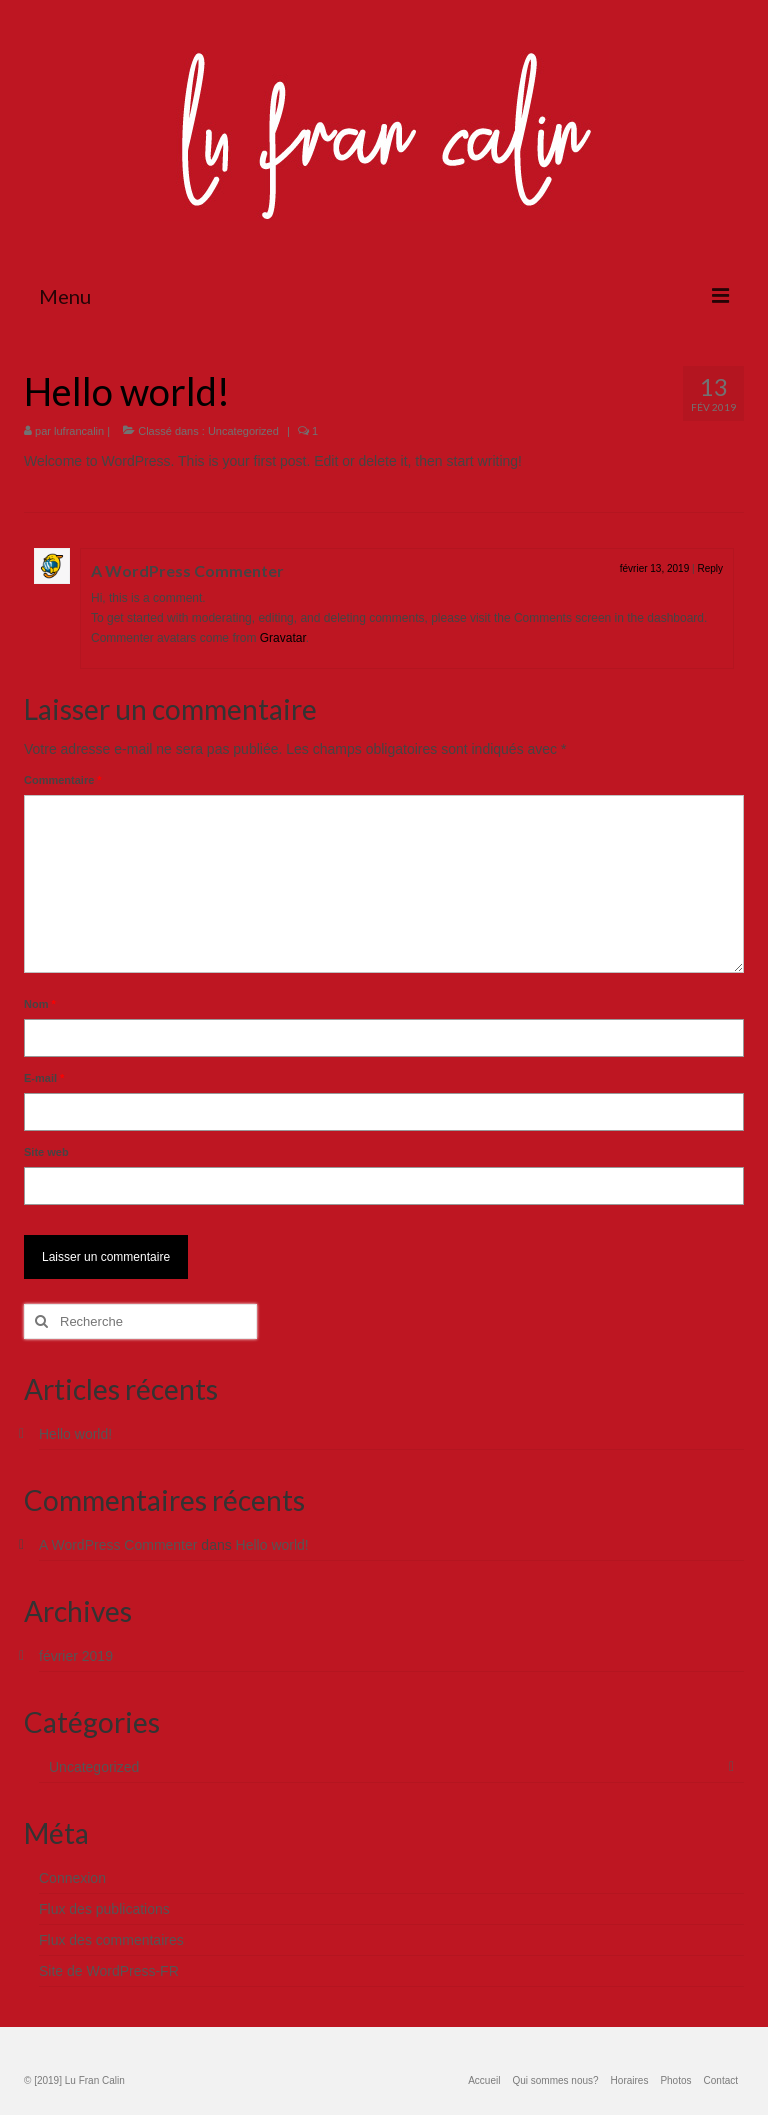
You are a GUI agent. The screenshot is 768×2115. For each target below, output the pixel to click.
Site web (46, 1152)
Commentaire (63, 780)
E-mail (44, 1078)
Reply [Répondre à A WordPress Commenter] (710, 568)
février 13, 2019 (655, 568)
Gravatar (283, 638)
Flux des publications (104, 1909)
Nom (40, 1004)
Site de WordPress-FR (109, 1971)
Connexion (72, 1878)
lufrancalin (79, 431)
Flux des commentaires (111, 1940)
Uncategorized (243, 431)
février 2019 (76, 1656)
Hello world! (75, 1434)
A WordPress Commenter (187, 570)
